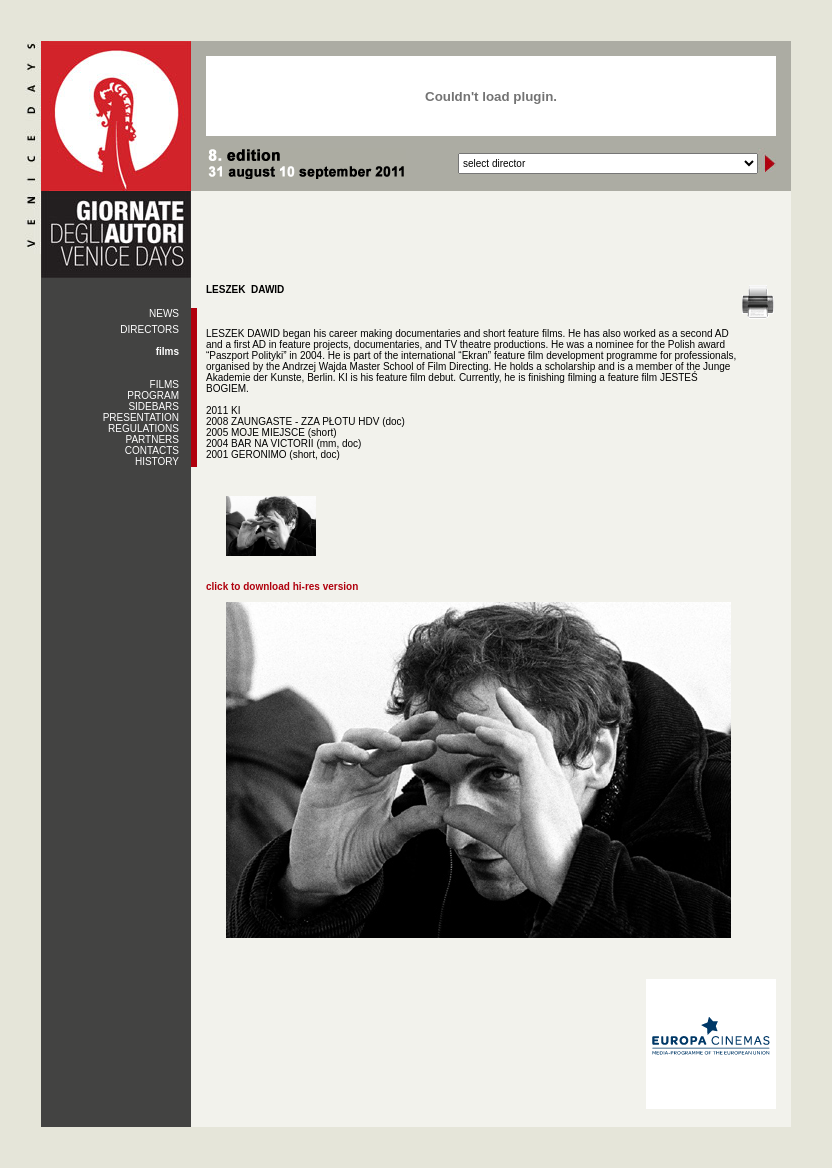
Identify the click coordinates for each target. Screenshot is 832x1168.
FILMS (164, 384)
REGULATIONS (143, 428)
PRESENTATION (141, 417)
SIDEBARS (153, 406)
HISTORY (157, 461)
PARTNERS (152, 439)
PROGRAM (153, 395)
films (167, 351)
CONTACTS (152, 450)
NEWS (164, 313)
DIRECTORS (149, 329)
